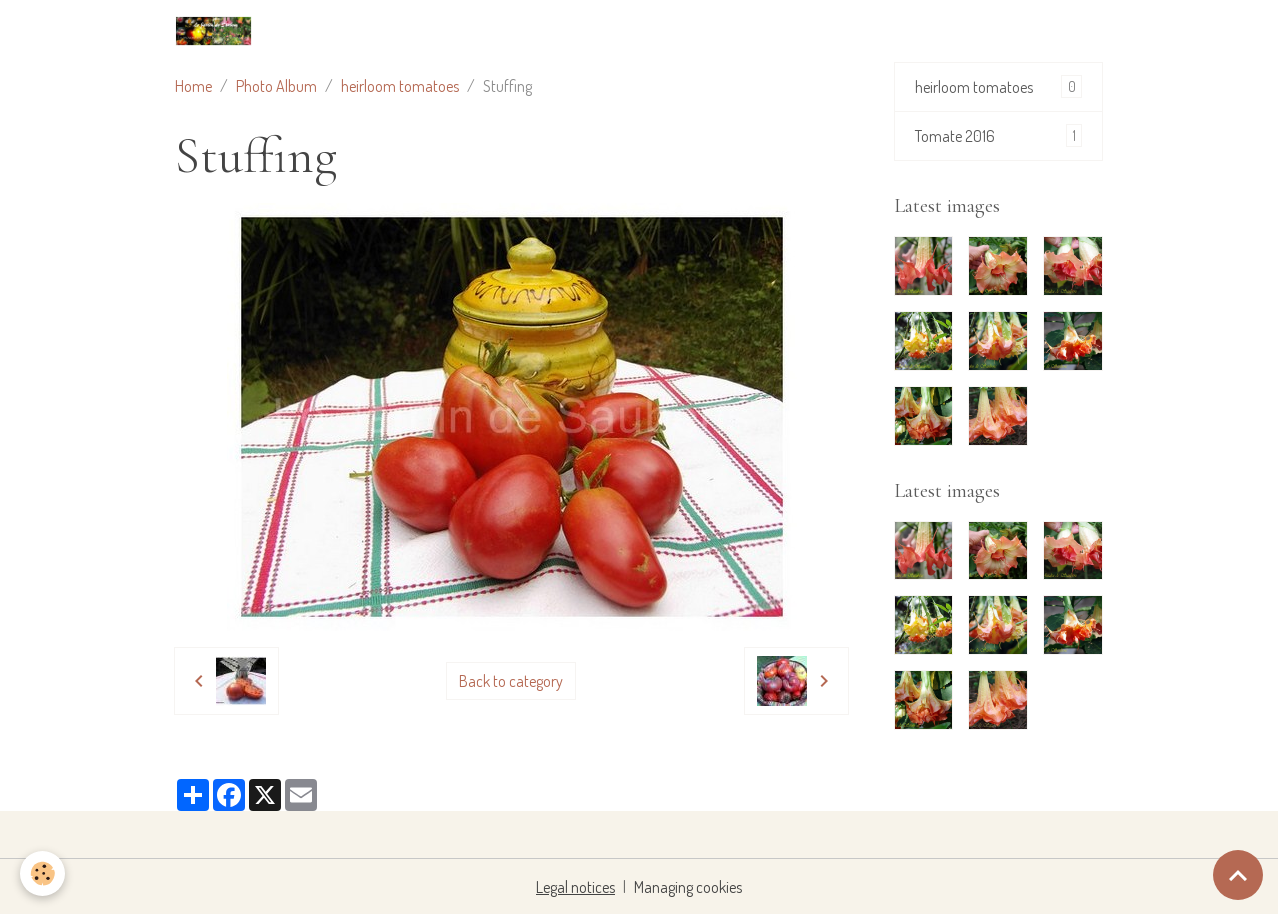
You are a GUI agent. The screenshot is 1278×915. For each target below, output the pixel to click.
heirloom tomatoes (400, 86)
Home (193, 86)
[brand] (217, 31)
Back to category (511, 681)
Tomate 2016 (999, 135)
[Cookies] (42, 873)
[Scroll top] (1238, 875)
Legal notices (575, 887)
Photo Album (276, 86)
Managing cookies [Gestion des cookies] (688, 887)
